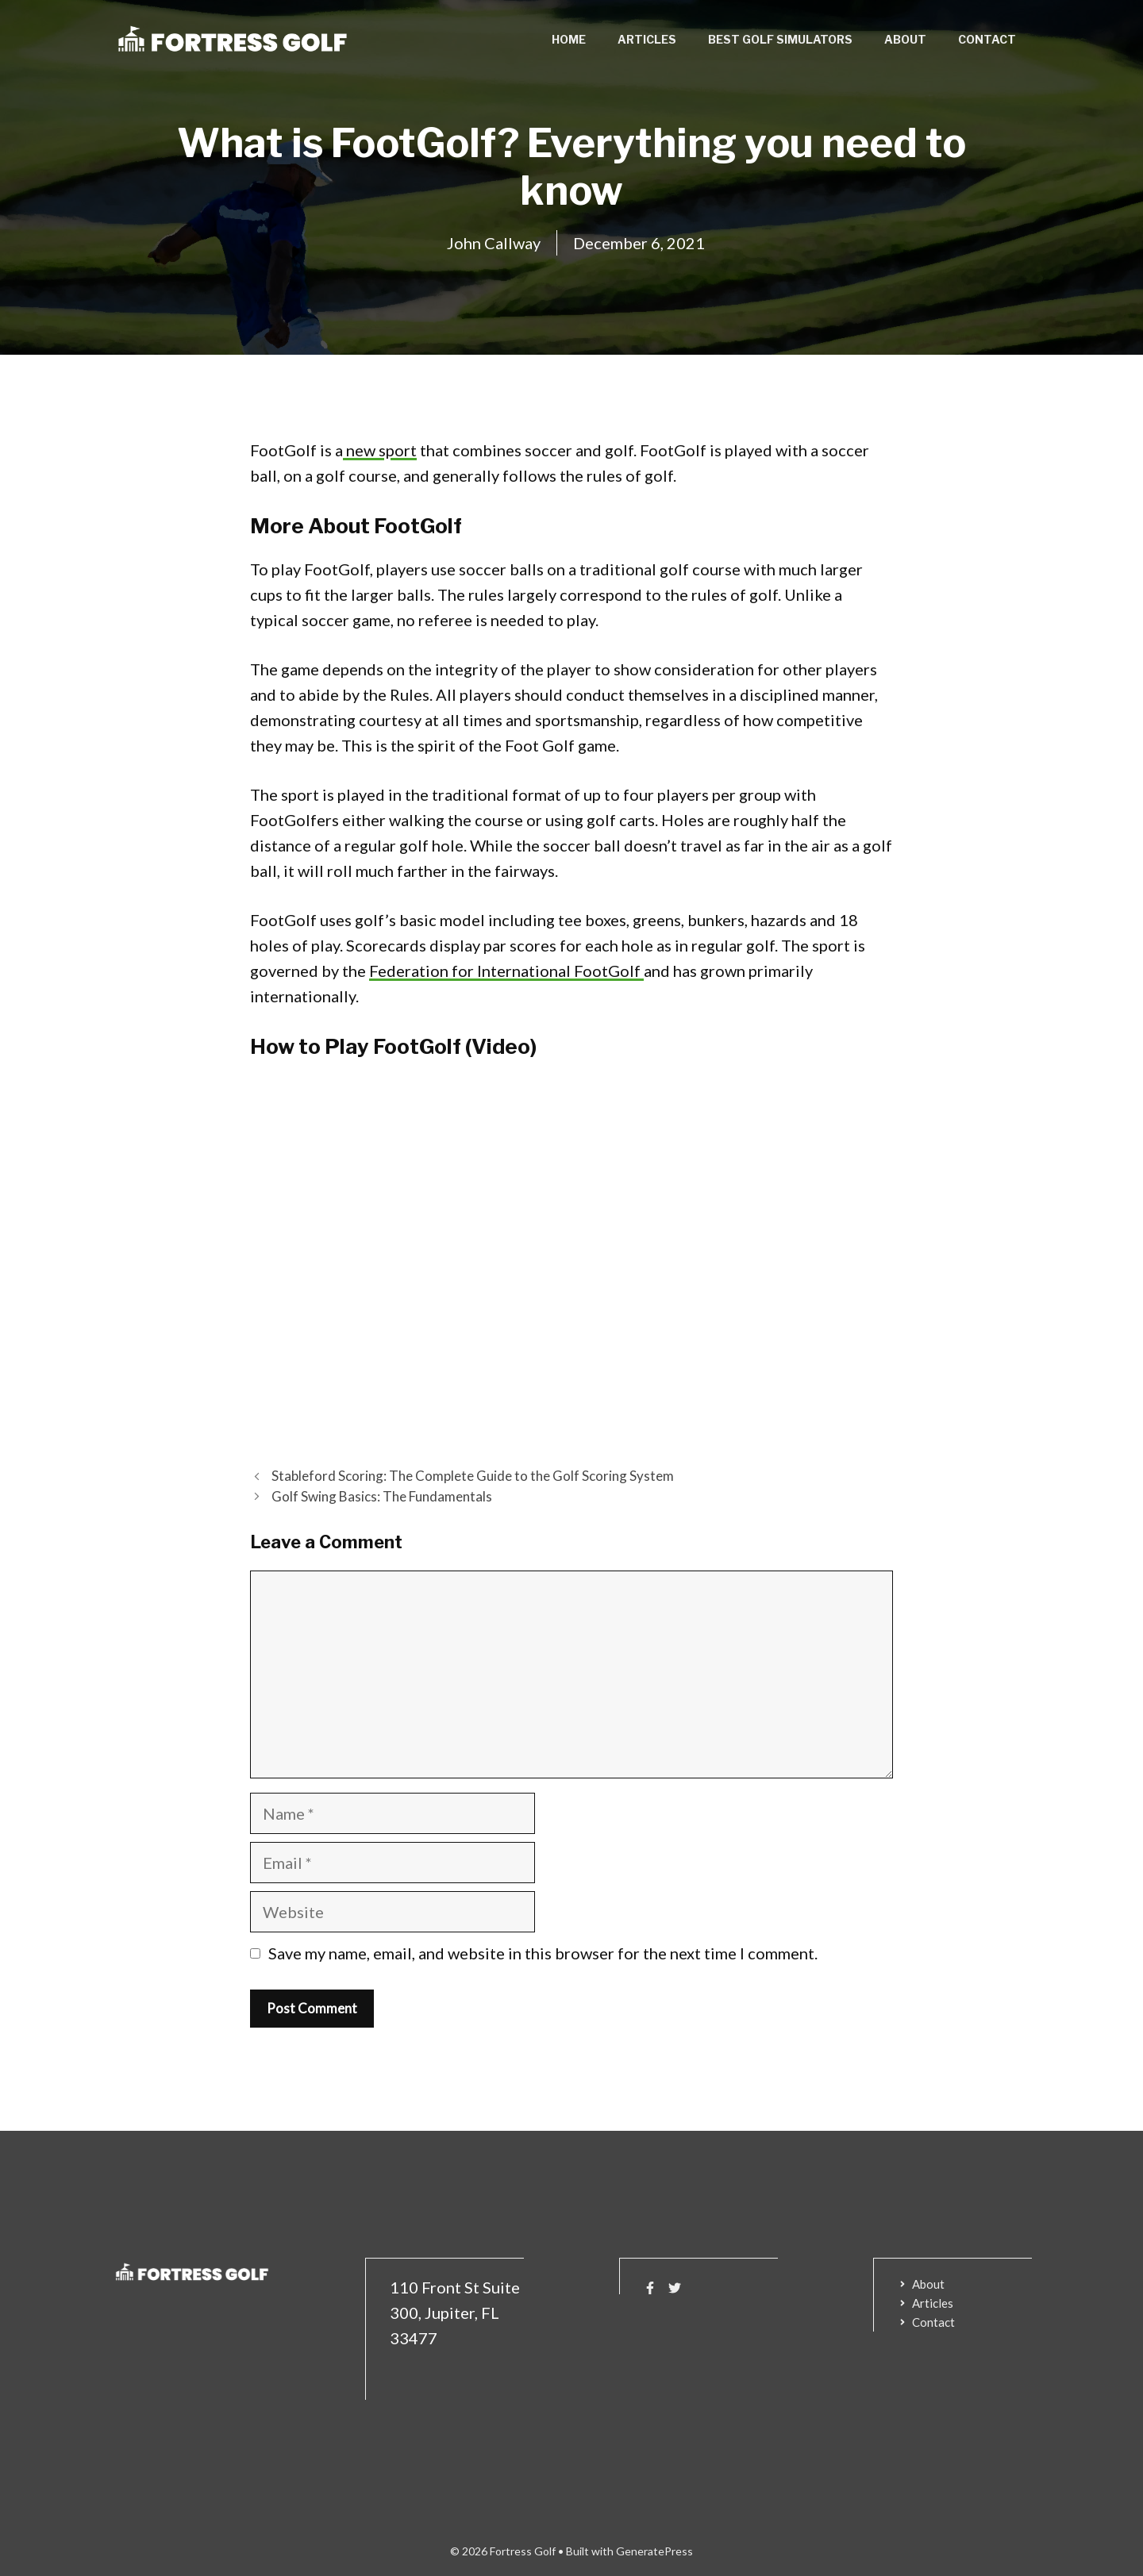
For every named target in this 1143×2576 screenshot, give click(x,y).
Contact (987, 39)
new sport (380, 449)
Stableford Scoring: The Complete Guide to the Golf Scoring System (472, 1475)
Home (569, 39)
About (905, 39)
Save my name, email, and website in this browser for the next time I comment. (543, 1953)
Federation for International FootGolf (506, 970)
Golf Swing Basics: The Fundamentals (381, 1496)
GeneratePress (654, 2551)
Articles (647, 39)
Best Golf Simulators (780, 39)
